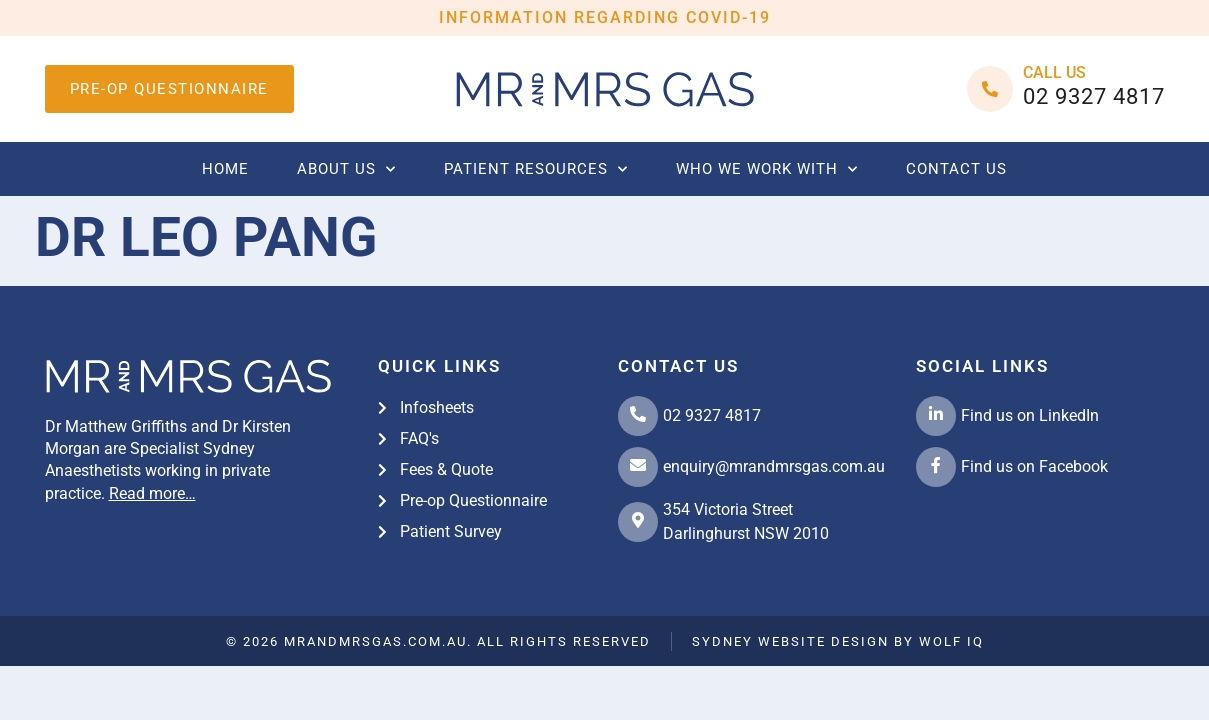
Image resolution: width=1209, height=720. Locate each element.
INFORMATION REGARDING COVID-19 (605, 17)
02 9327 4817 (1094, 96)
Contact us (956, 169)
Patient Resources (536, 169)
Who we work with (767, 169)
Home (225, 169)
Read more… (152, 493)
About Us (346, 169)
